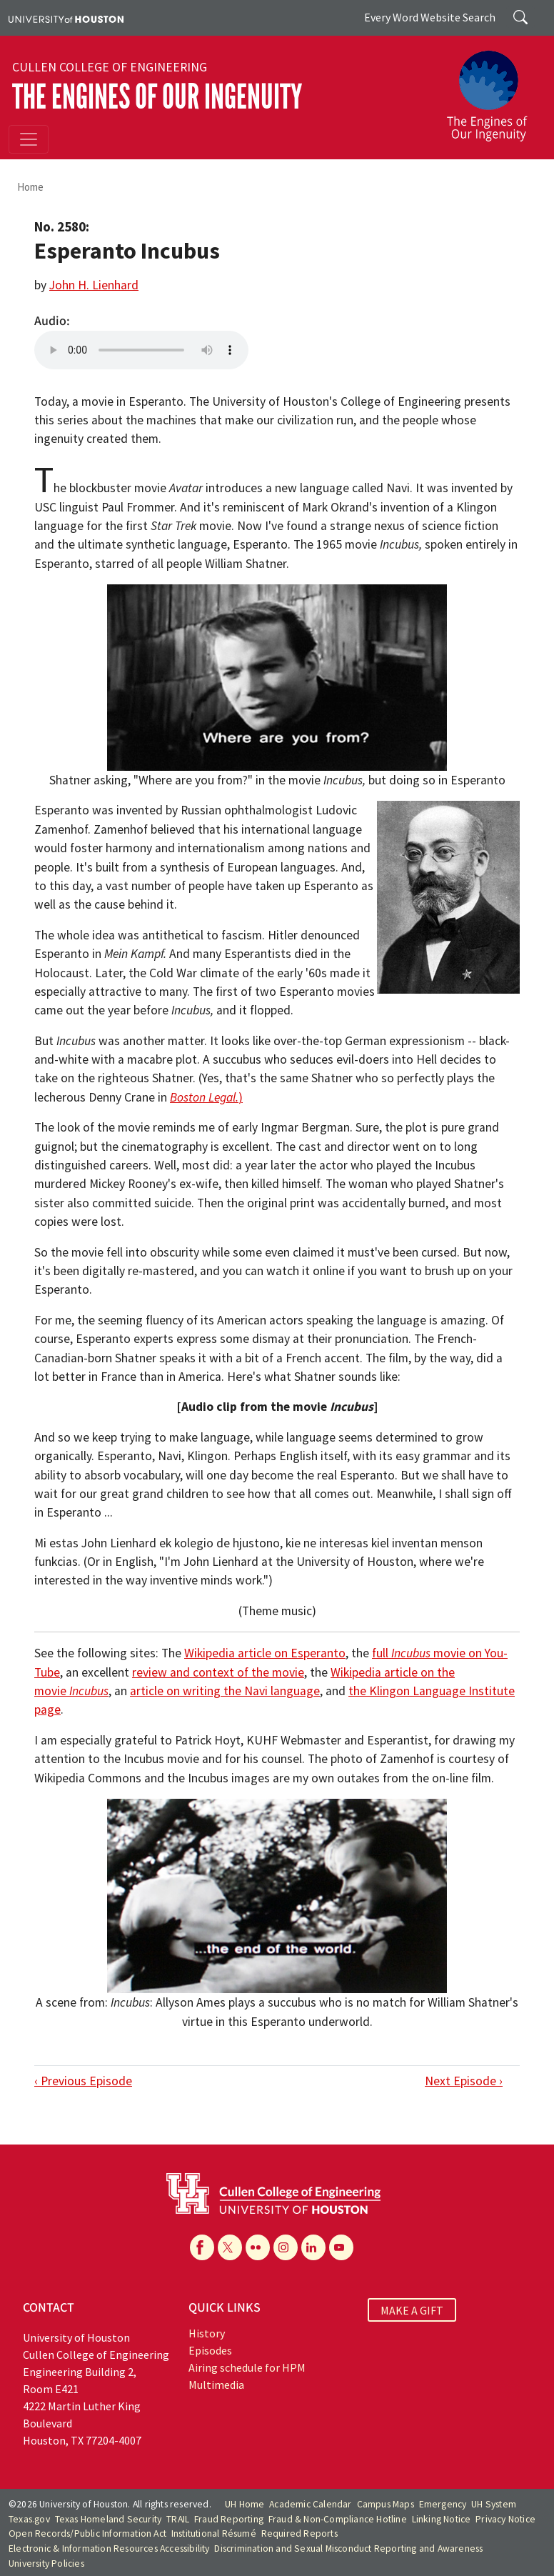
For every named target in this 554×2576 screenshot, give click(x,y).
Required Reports (299, 2533)
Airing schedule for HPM (247, 2367)
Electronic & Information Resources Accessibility (109, 2548)
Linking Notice (441, 2519)
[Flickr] (258, 2247)
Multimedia (216, 2384)
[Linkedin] (313, 2247)
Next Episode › (464, 2081)
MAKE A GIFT (412, 2309)
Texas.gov (29, 2519)
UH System (493, 2504)
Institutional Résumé (213, 2533)
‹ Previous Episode (83, 2081)
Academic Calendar (310, 2504)
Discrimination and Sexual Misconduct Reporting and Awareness (348, 2548)
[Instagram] (285, 2247)
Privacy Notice (505, 2519)
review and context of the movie (218, 1672)
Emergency (443, 2504)
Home (30, 187)
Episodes (210, 2350)
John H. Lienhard (93, 285)
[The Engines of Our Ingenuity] (492, 89)
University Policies (46, 2563)
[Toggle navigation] (29, 139)
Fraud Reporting (228, 2519)
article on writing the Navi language (225, 1691)
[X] (230, 2247)
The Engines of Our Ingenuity (157, 97)
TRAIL (177, 2519)
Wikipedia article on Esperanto (265, 1653)
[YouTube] (341, 2247)
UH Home (244, 2504)
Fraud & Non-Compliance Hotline (337, 2519)
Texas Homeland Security (108, 2519)
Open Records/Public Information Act (87, 2533)
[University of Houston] (66, 18)
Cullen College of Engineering (109, 67)
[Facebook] (202, 2247)
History (206, 2333)
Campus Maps (385, 2504)
